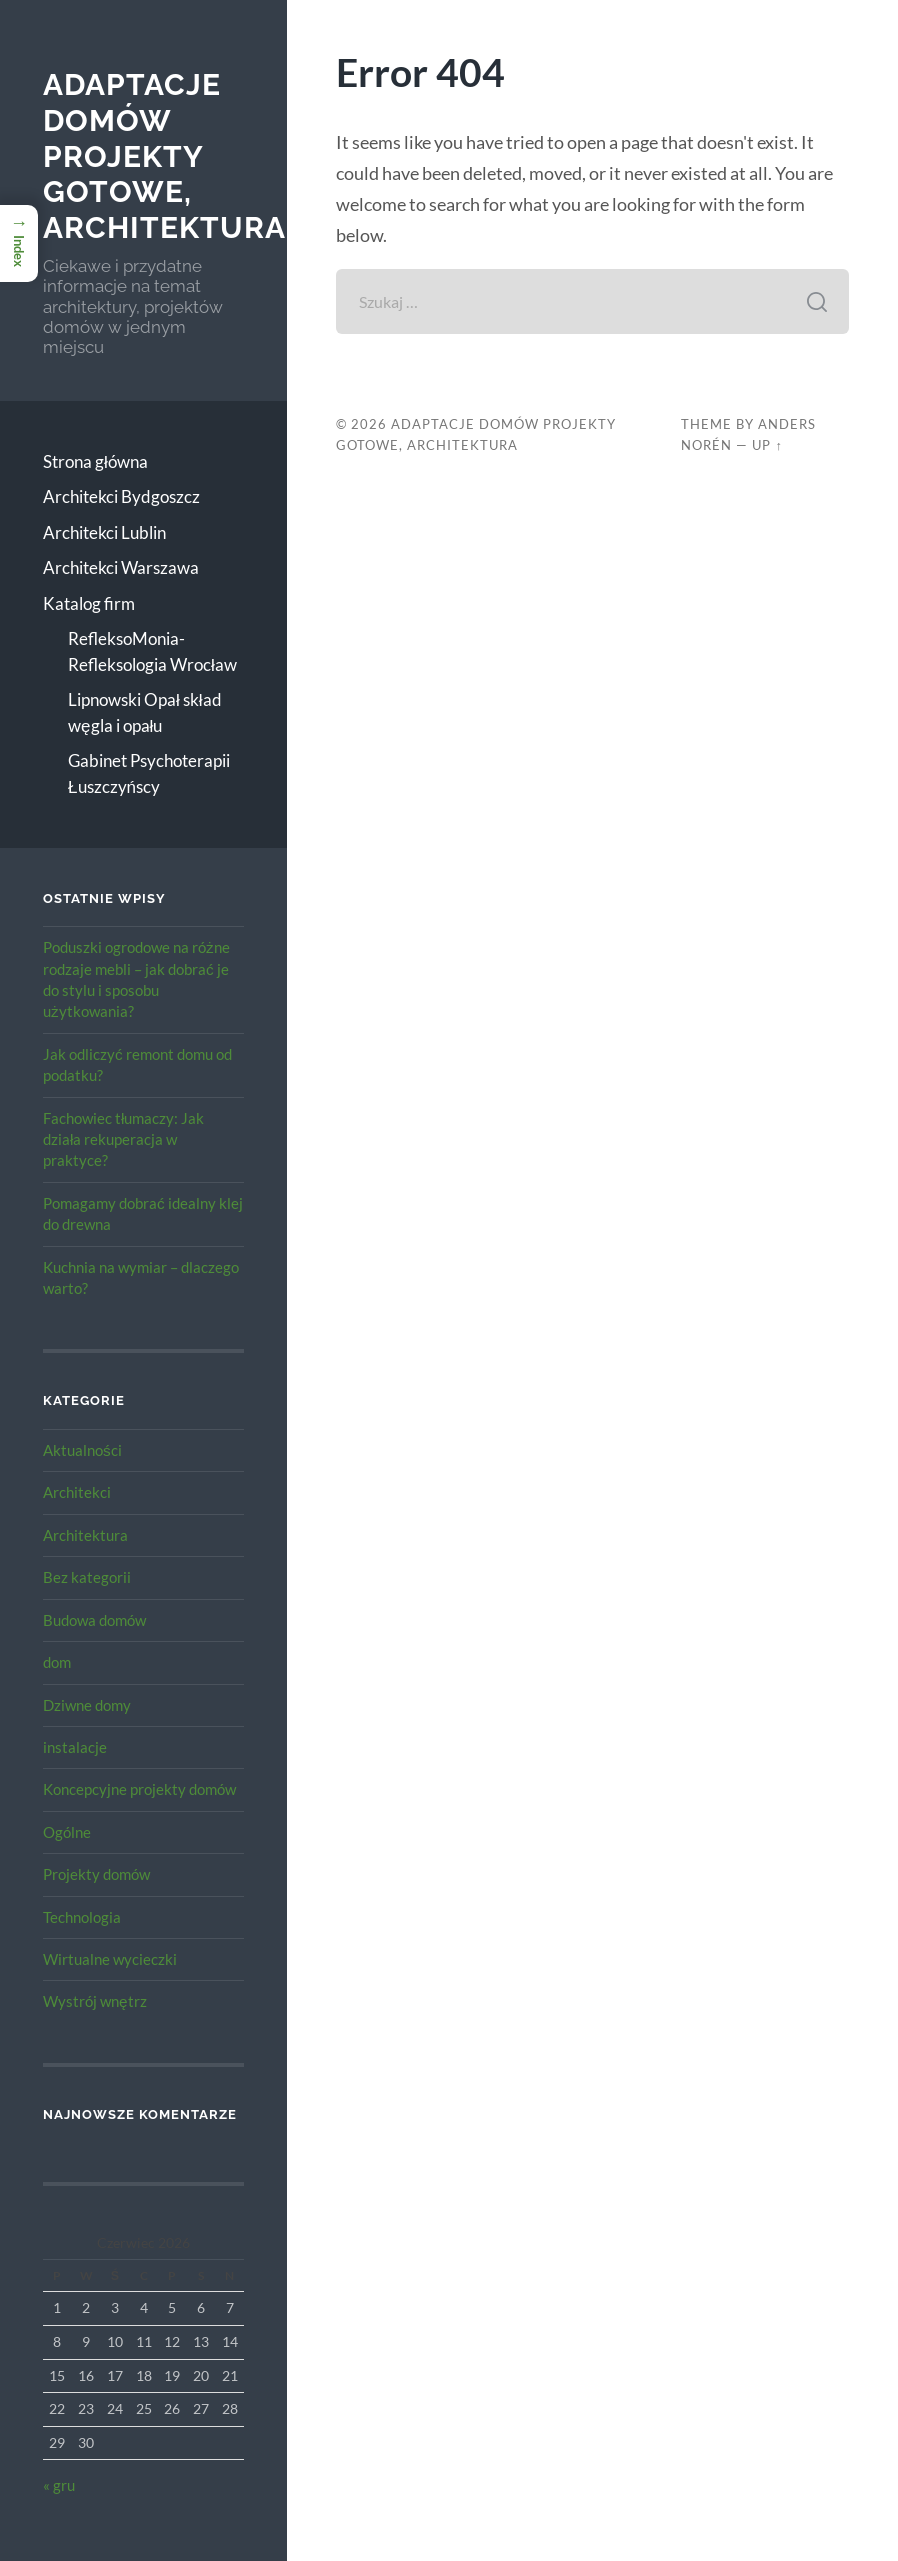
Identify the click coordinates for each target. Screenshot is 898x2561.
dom (57, 1662)
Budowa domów (94, 1620)
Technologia (82, 1917)
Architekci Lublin (104, 532)
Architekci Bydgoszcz (121, 496)
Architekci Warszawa (121, 567)
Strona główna (95, 461)
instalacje (75, 1747)
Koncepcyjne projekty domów (139, 1789)
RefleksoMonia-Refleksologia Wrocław (152, 651)
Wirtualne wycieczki (110, 1959)
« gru (59, 2485)
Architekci (77, 1492)
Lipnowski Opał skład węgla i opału (145, 712)
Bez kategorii (87, 1577)
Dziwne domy (87, 1705)
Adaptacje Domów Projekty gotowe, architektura (164, 156)
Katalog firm (89, 603)
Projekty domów (96, 1874)
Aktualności (82, 1450)
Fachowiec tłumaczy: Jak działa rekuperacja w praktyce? (123, 1139)
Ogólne (67, 1832)
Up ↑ (767, 445)
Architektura (85, 1535)
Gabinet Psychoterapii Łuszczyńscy (149, 773)
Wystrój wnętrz (95, 2001)
